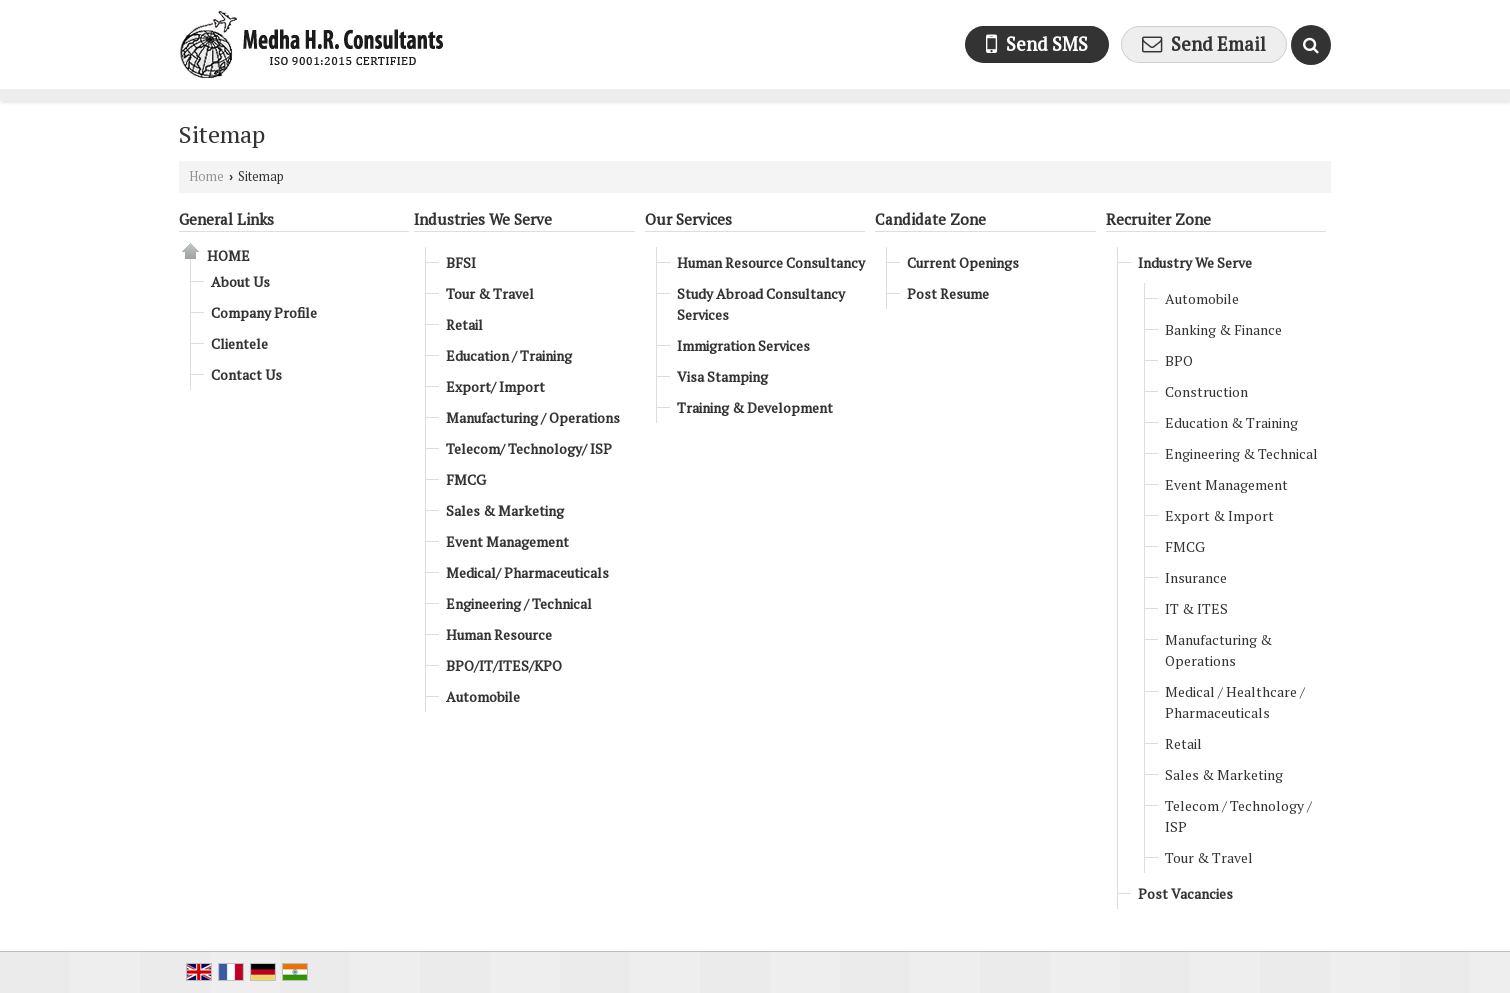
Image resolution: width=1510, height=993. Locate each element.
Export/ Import (495, 386)
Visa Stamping (722, 376)
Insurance (1196, 577)
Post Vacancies (1185, 893)
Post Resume (948, 293)
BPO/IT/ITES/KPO (504, 665)
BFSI (461, 262)
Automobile (483, 696)
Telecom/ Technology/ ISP (529, 448)
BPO (1179, 360)
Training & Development (755, 407)
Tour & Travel (490, 293)
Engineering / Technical (519, 603)
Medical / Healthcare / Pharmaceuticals (1235, 702)
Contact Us (246, 374)
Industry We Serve (1195, 262)
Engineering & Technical (1241, 453)
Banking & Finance (1223, 329)
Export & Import (1219, 515)
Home (206, 176)
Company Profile (264, 312)
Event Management (507, 541)
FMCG (466, 479)
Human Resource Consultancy (771, 262)
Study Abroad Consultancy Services (761, 304)
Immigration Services (743, 345)
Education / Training (509, 355)
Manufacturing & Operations (1218, 650)
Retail (464, 324)
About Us (240, 281)
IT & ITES (1196, 608)
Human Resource (499, 634)
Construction (1206, 391)
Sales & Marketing (505, 510)
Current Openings (963, 262)
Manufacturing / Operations (533, 417)
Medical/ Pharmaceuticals (527, 572)
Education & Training (1231, 422)
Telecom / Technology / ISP (1238, 816)
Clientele (239, 343)
